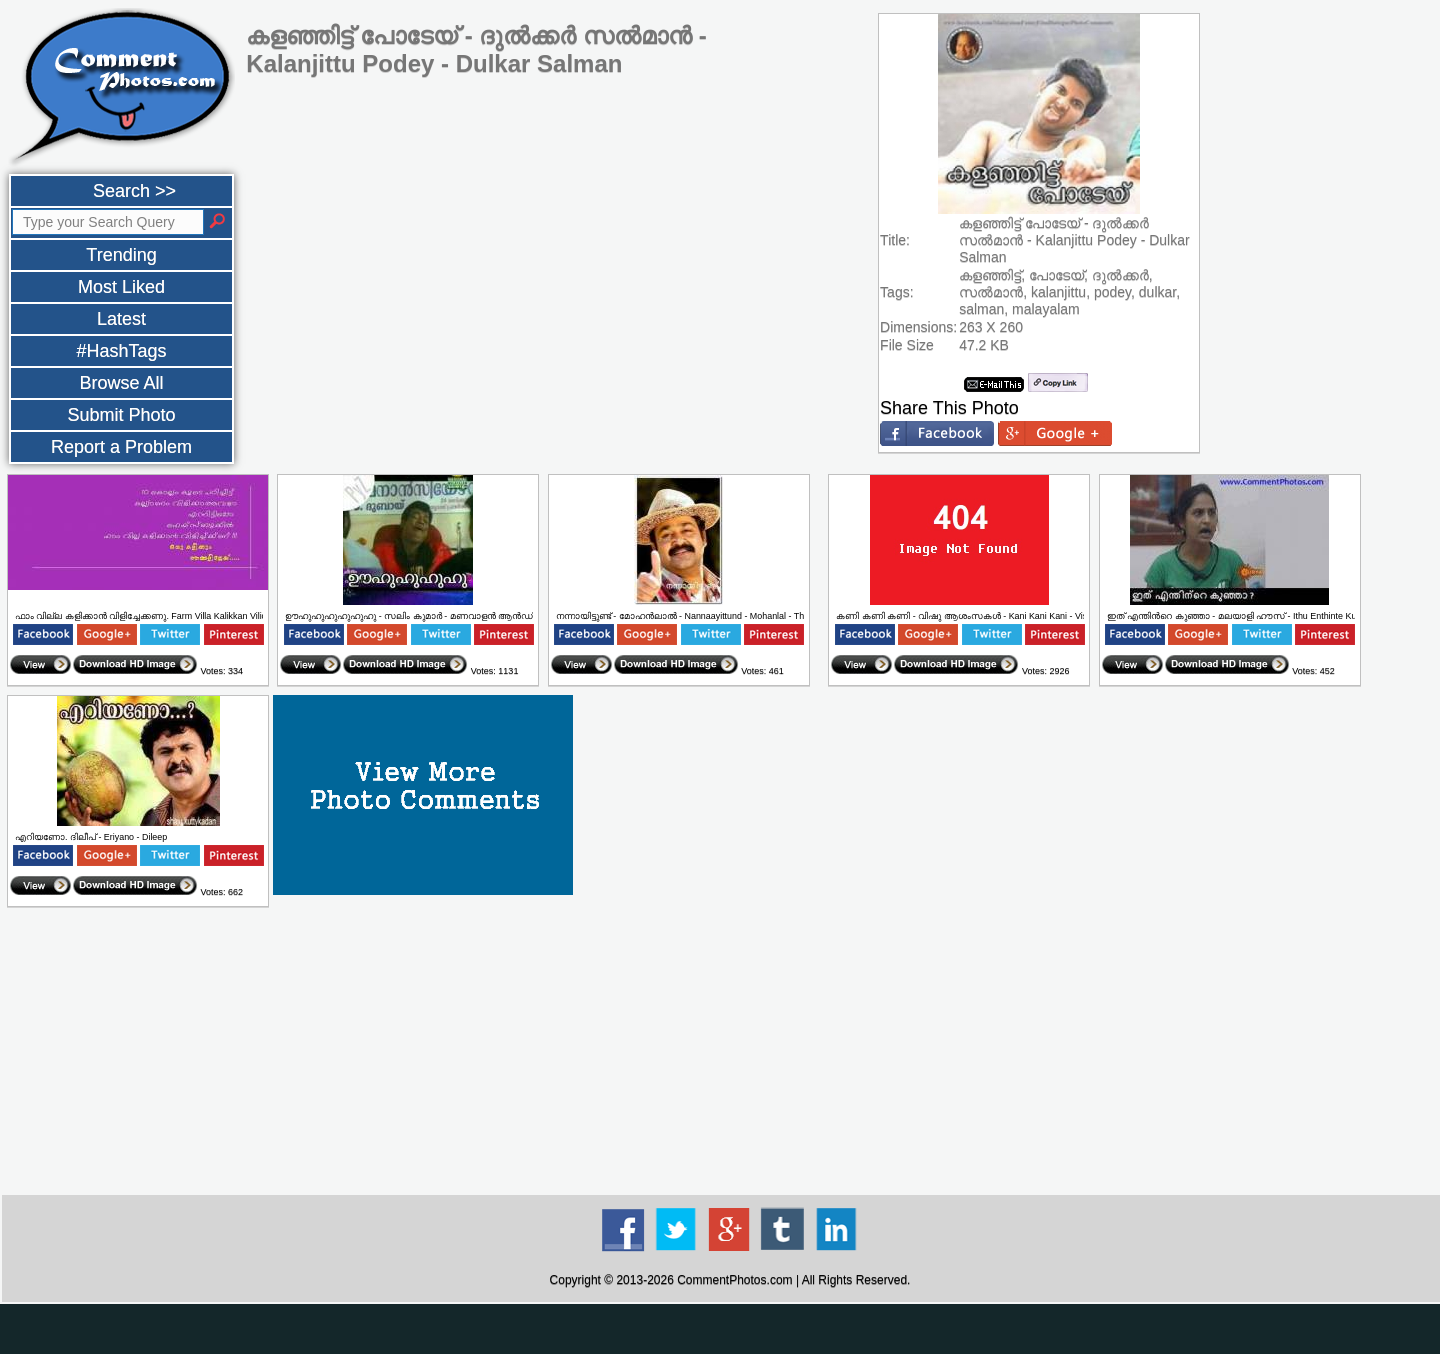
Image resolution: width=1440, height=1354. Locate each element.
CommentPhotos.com (734, 1280)
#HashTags (121, 351)
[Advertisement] (730, 1052)
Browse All (121, 383)
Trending (121, 255)
